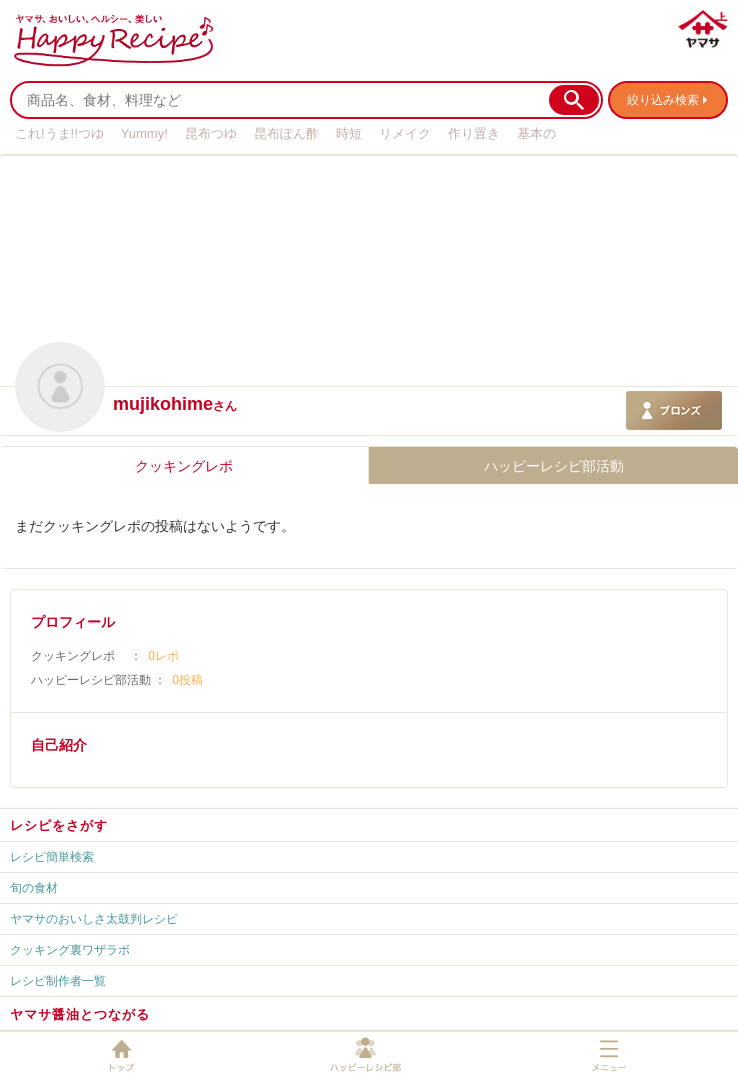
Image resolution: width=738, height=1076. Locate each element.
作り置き (474, 133)
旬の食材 (34, 888)
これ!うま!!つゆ (59, 133)
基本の (536, 133)
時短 (349, 133)
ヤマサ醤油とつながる (80, 1014)
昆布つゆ (211, 133)
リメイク (405, 133)
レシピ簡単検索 (52, 857)
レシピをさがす (59, 825)
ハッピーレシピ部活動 (554, 466)
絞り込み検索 (663, 100)
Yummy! (144, 133)
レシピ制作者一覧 (58, 981)
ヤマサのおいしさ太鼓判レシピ (94, 919)
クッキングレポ (184, 466)
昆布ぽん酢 (286, 133)
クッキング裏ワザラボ (70, 950)
